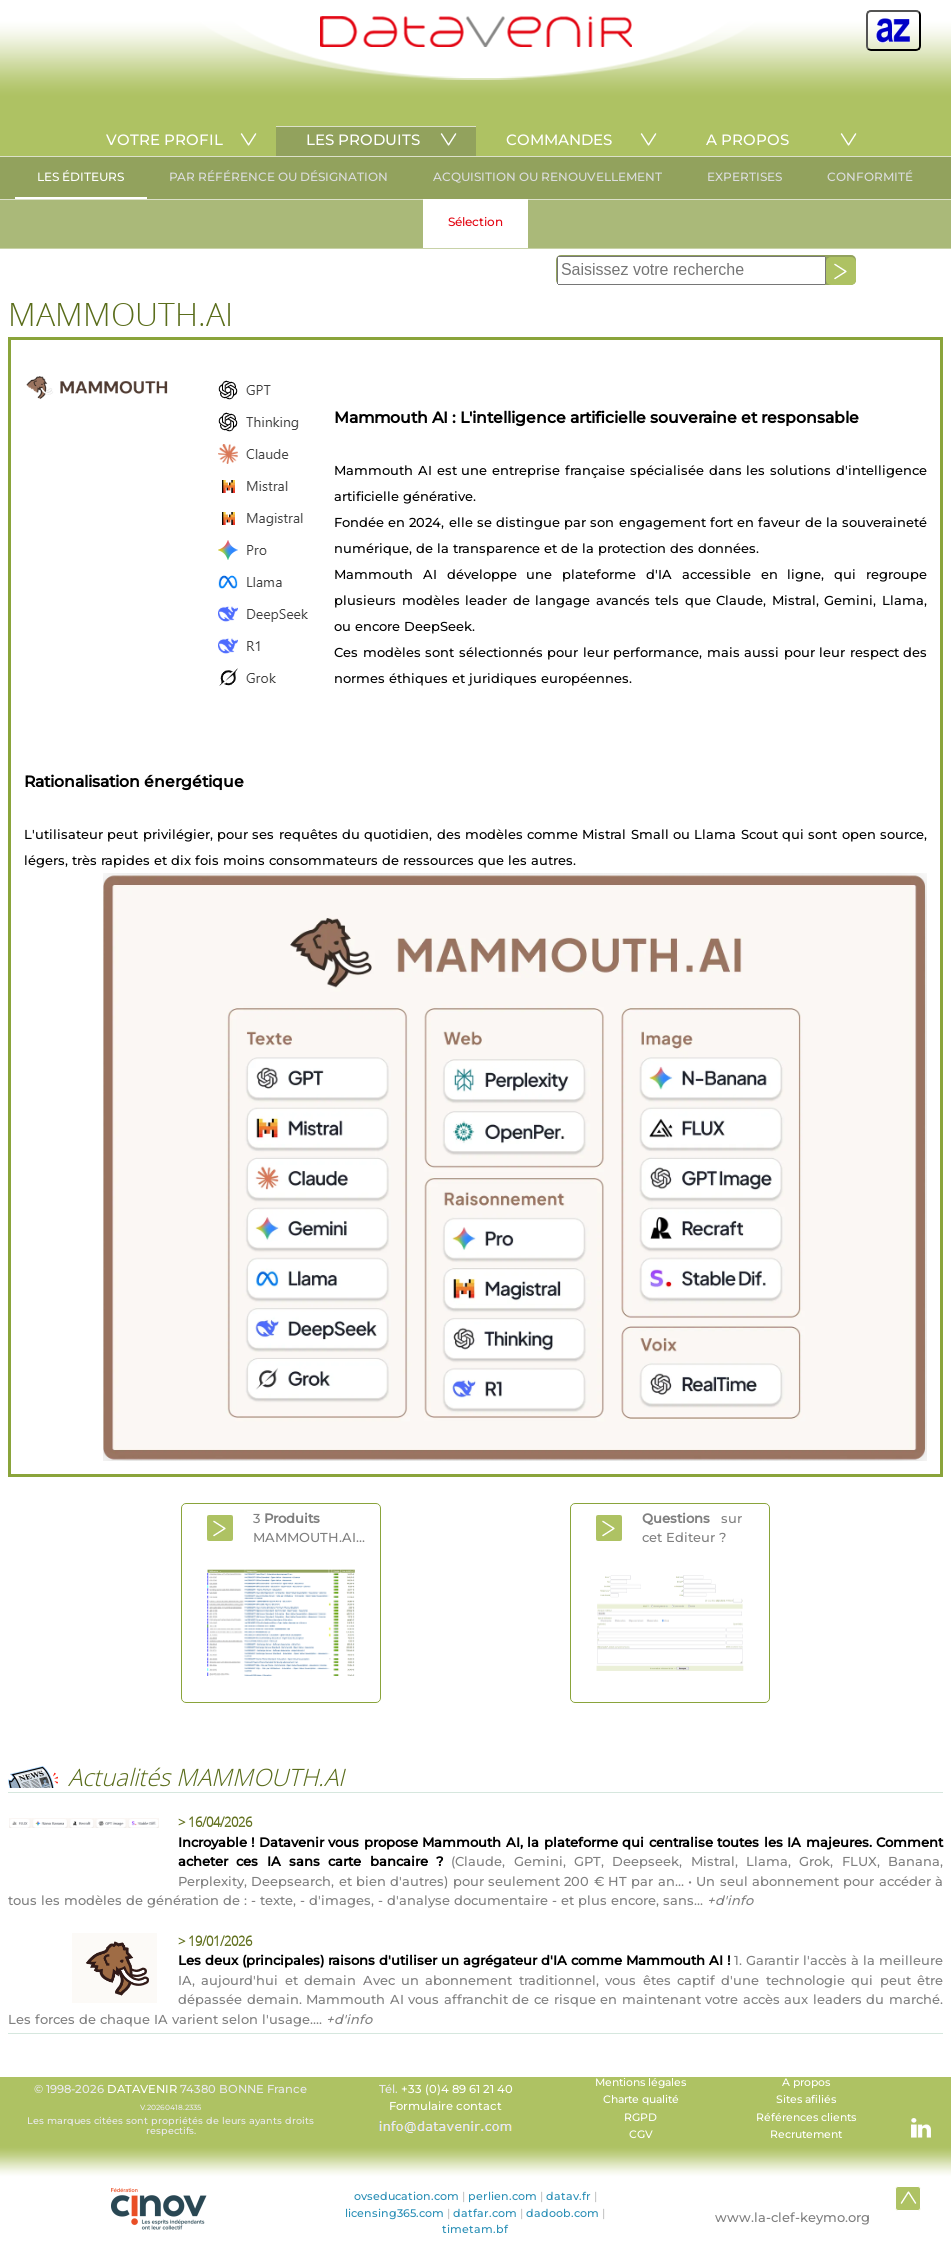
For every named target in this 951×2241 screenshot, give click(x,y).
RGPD (640, 2117)
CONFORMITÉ (870, 176)
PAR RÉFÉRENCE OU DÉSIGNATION (278, 176)
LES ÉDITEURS (80, 176)
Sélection (475, 221)
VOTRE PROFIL (164, 139)
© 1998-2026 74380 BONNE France (171, 2109)
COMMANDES (559, 139)
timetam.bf (475, 2229)
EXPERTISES (744, 176)
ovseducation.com (406, 2196)
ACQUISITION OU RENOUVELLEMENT (547, 176)
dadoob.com (562, 2213)
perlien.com (502, 2196)
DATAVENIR (142, 2089)
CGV (641, 2134)
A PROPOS (747, 139)
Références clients (806, 2117)
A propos (806, 2082)
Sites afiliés (806, 2099)
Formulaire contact (445, 2106)
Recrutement (806, 2134)
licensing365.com (394, 2213)
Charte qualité (641, 2099)
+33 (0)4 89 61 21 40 (457, 2089)
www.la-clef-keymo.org (792, 2217)
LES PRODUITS (363, 139)
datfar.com (485, 2213)
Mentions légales (640, 2082)
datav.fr (568, 2196)
